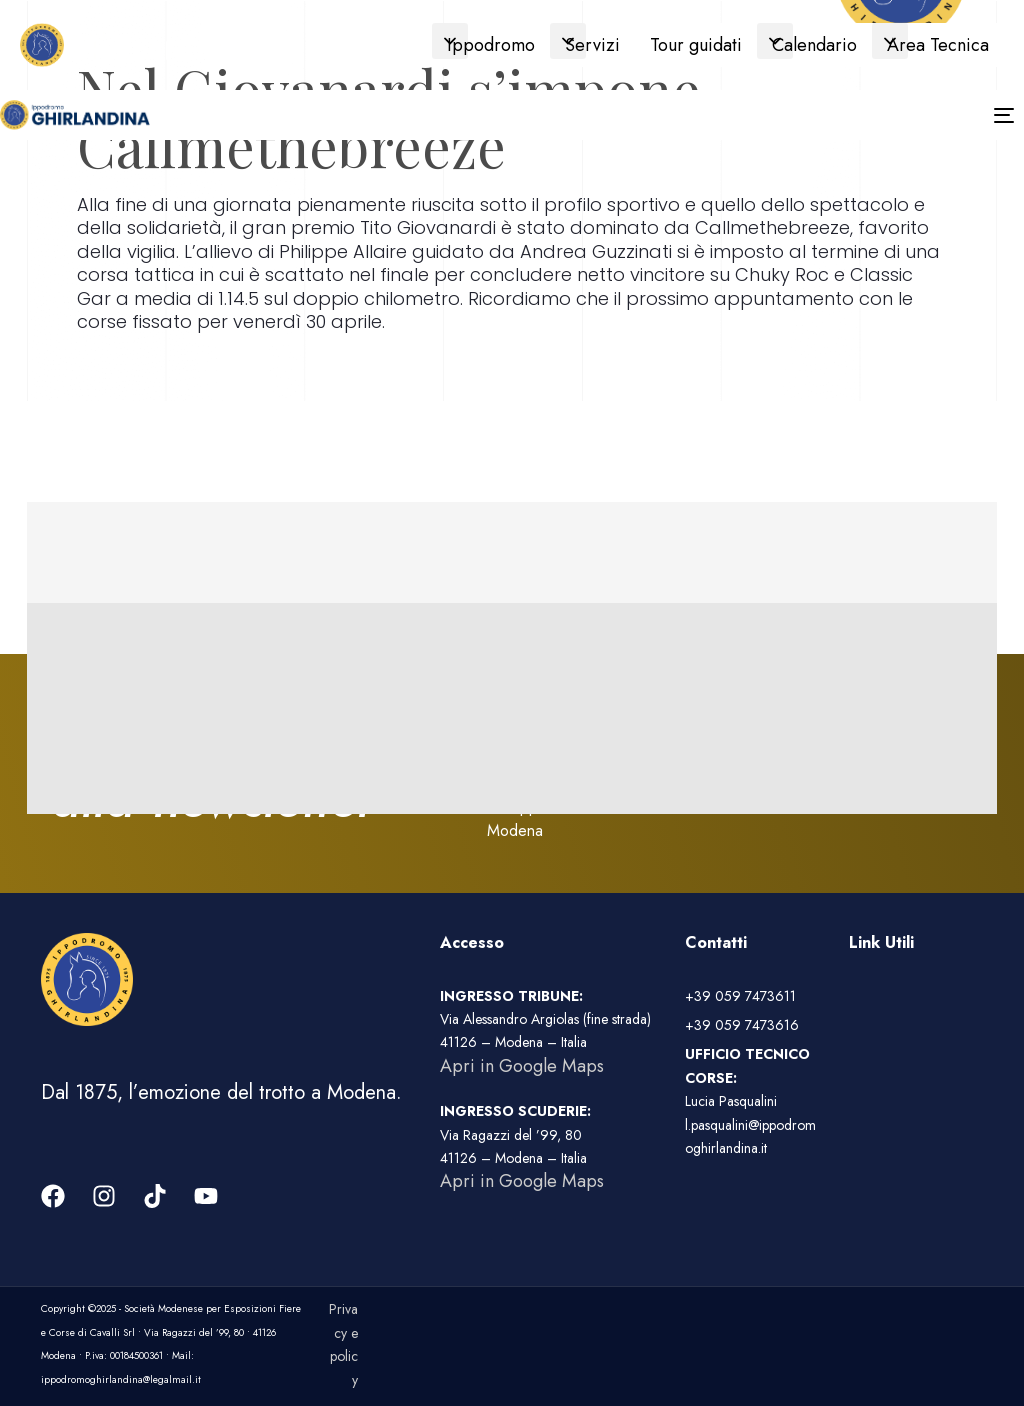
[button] (450, 41)
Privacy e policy (343, 1344)
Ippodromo (491, 45)
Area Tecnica (938, 45)
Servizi (592, 45)
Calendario (814, 45)
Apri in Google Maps (522, 1066)
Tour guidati (696, 45)
